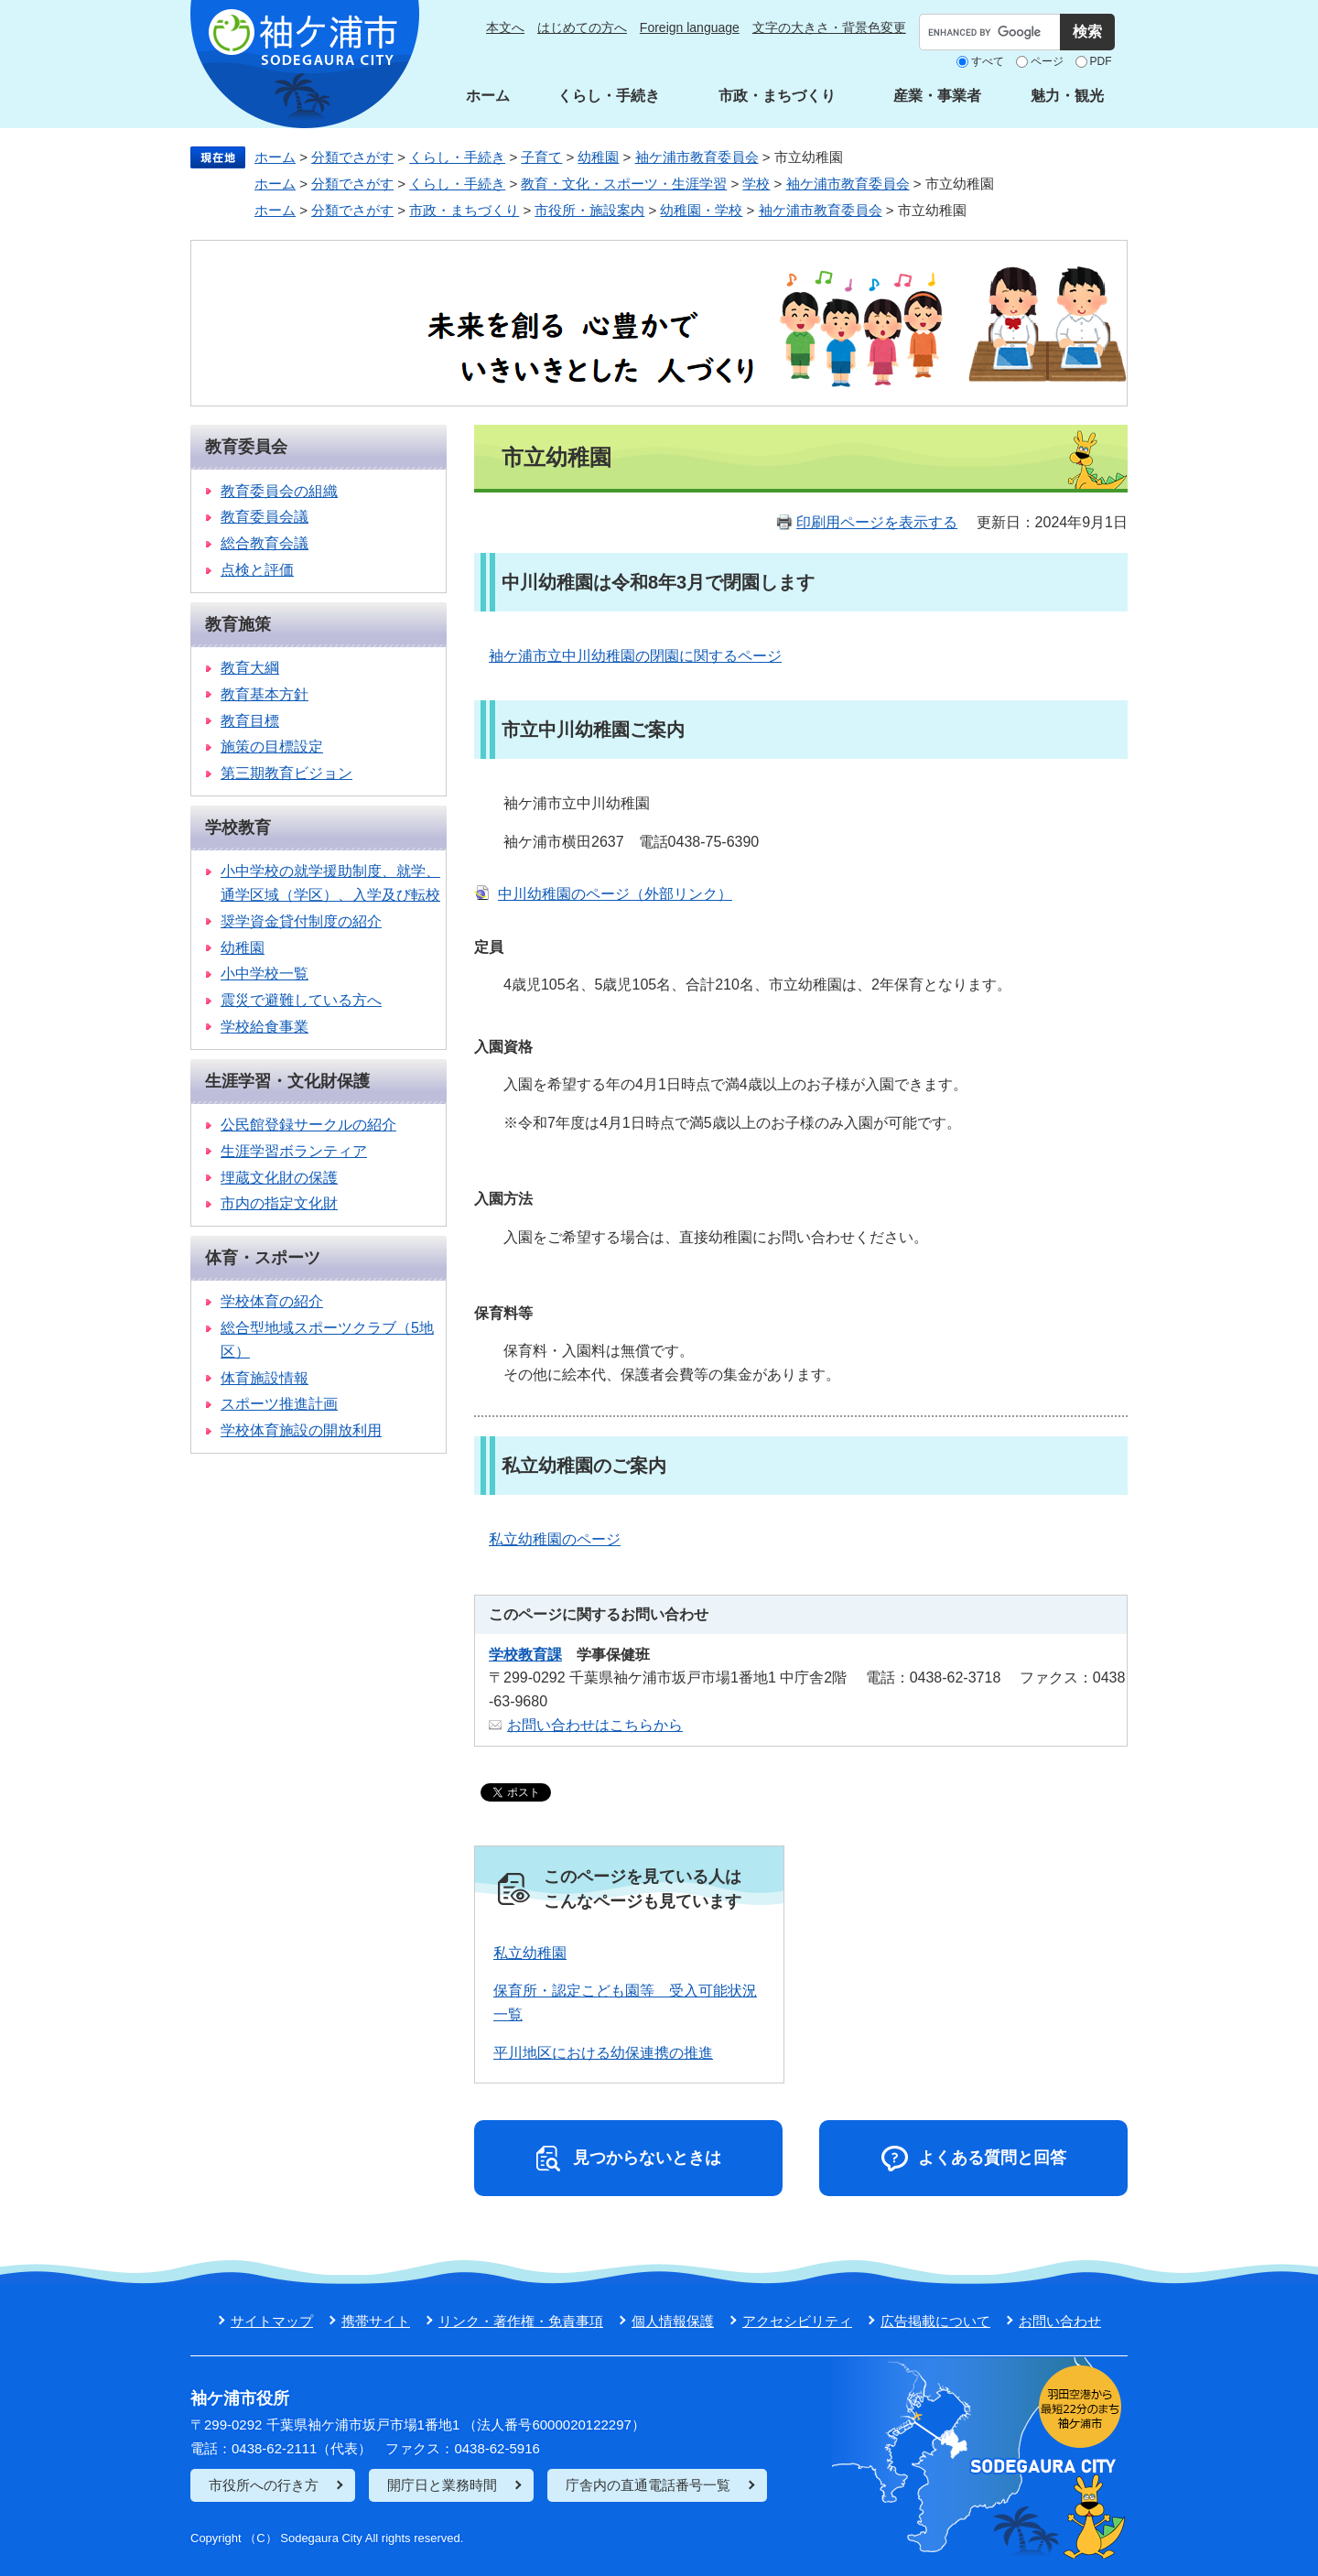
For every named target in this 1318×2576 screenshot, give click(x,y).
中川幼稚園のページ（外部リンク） (615, 894)
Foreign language (690, 27)
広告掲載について (935, 2321)
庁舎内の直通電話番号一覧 (648, 2485)
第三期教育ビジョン (286, 773)
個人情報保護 (673, 2321)
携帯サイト (375, 2321)
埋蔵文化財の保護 (279, 1177)
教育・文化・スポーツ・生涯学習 (624, 183)
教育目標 (250, 721)
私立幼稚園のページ (555, 1539)
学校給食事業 (264, 1026)
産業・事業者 (937, 95)
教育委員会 (246, 447)
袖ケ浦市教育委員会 (697, 157)
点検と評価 (257, 570)
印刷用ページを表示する (876, 522)
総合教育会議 (264, 543)
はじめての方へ (582, 27)
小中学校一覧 (264, 973)
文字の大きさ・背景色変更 (829, 27)
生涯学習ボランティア (294, 1151)
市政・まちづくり (777, 95)
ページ (1047, 61)
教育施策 (238, 624)
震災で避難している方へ (301, 1000)
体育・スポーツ (262, 1258)
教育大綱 (250, 668)
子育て (541, 157)
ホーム (488, 95)
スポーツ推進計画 (279, 1404)
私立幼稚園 (530, 1953)
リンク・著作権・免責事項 (520, 2321)
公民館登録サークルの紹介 (308, 1124)
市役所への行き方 (264, 2485)
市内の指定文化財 (279, 1203)
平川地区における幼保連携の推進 (603, 2053)
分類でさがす (352, 157)
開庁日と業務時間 (442, 2485)
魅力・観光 (1067, 95)
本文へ (505, 27)
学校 (756, 183)
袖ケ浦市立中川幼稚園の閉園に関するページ (635, 656)
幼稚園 (598, 157)
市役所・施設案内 (589, 210)
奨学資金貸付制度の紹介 (301, 921)
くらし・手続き (608, 95)
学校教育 (238, 827)
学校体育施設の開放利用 (301, 1430)
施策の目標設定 (272, 746)
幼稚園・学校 (701, 210)
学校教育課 (525, 1654)
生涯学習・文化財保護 (287, 1081)
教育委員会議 (264, 517)
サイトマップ (272, 2321)
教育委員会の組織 (279, 491)
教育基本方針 (264, 694)
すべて (987, 61)
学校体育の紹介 (272, 1301)
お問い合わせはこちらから (595, 1725)
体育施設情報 (264, 1378)
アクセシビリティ (797, 2321)
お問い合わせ (1060, 2321)
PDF (1101, 61)
